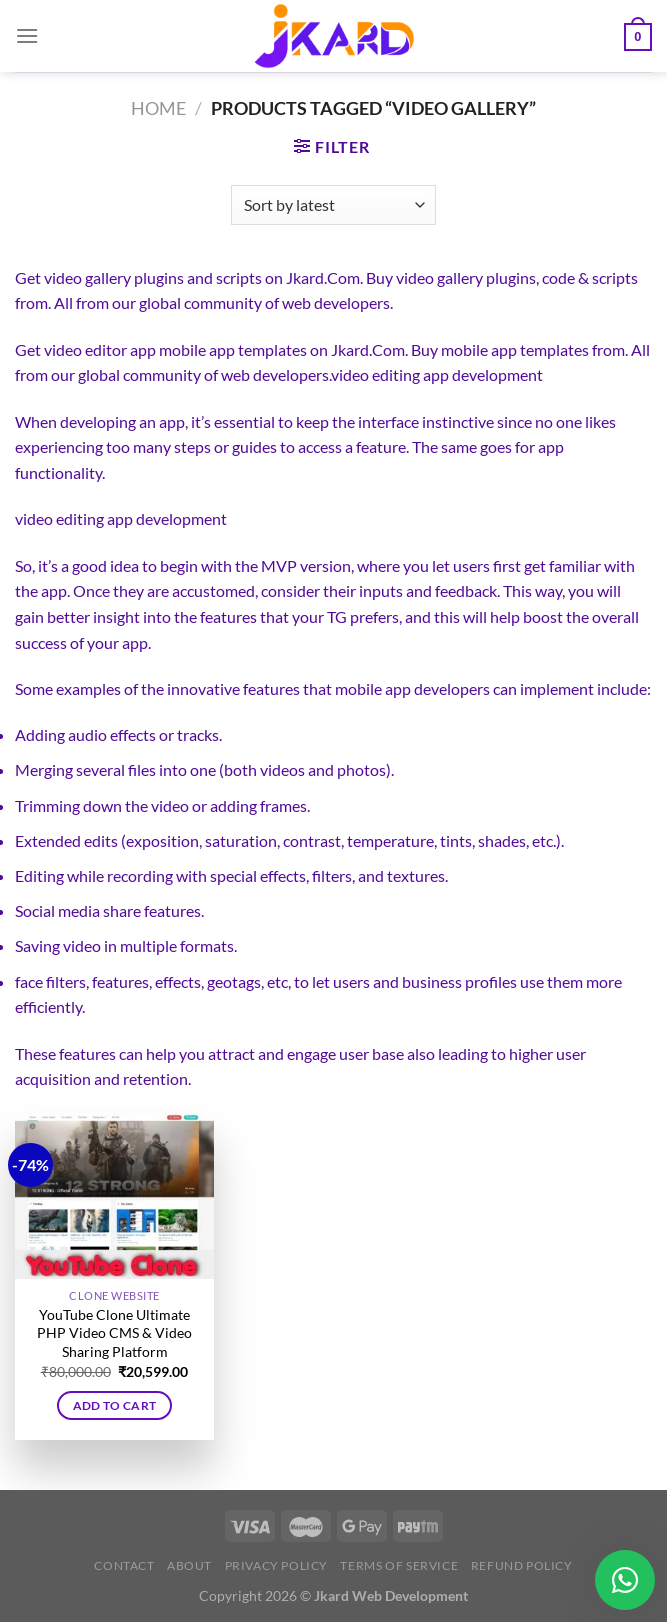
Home (158, 108)
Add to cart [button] (115, 1405)
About (189, 1565)
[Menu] (27, 35)
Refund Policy (522, 1565)
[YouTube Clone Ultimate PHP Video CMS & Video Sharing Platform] (114, 1196)
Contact (124, 1565)
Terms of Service (399, 1565)
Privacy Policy (277, 1565)
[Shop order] (333, 205)
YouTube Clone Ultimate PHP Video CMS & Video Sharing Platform (114, 1333)
